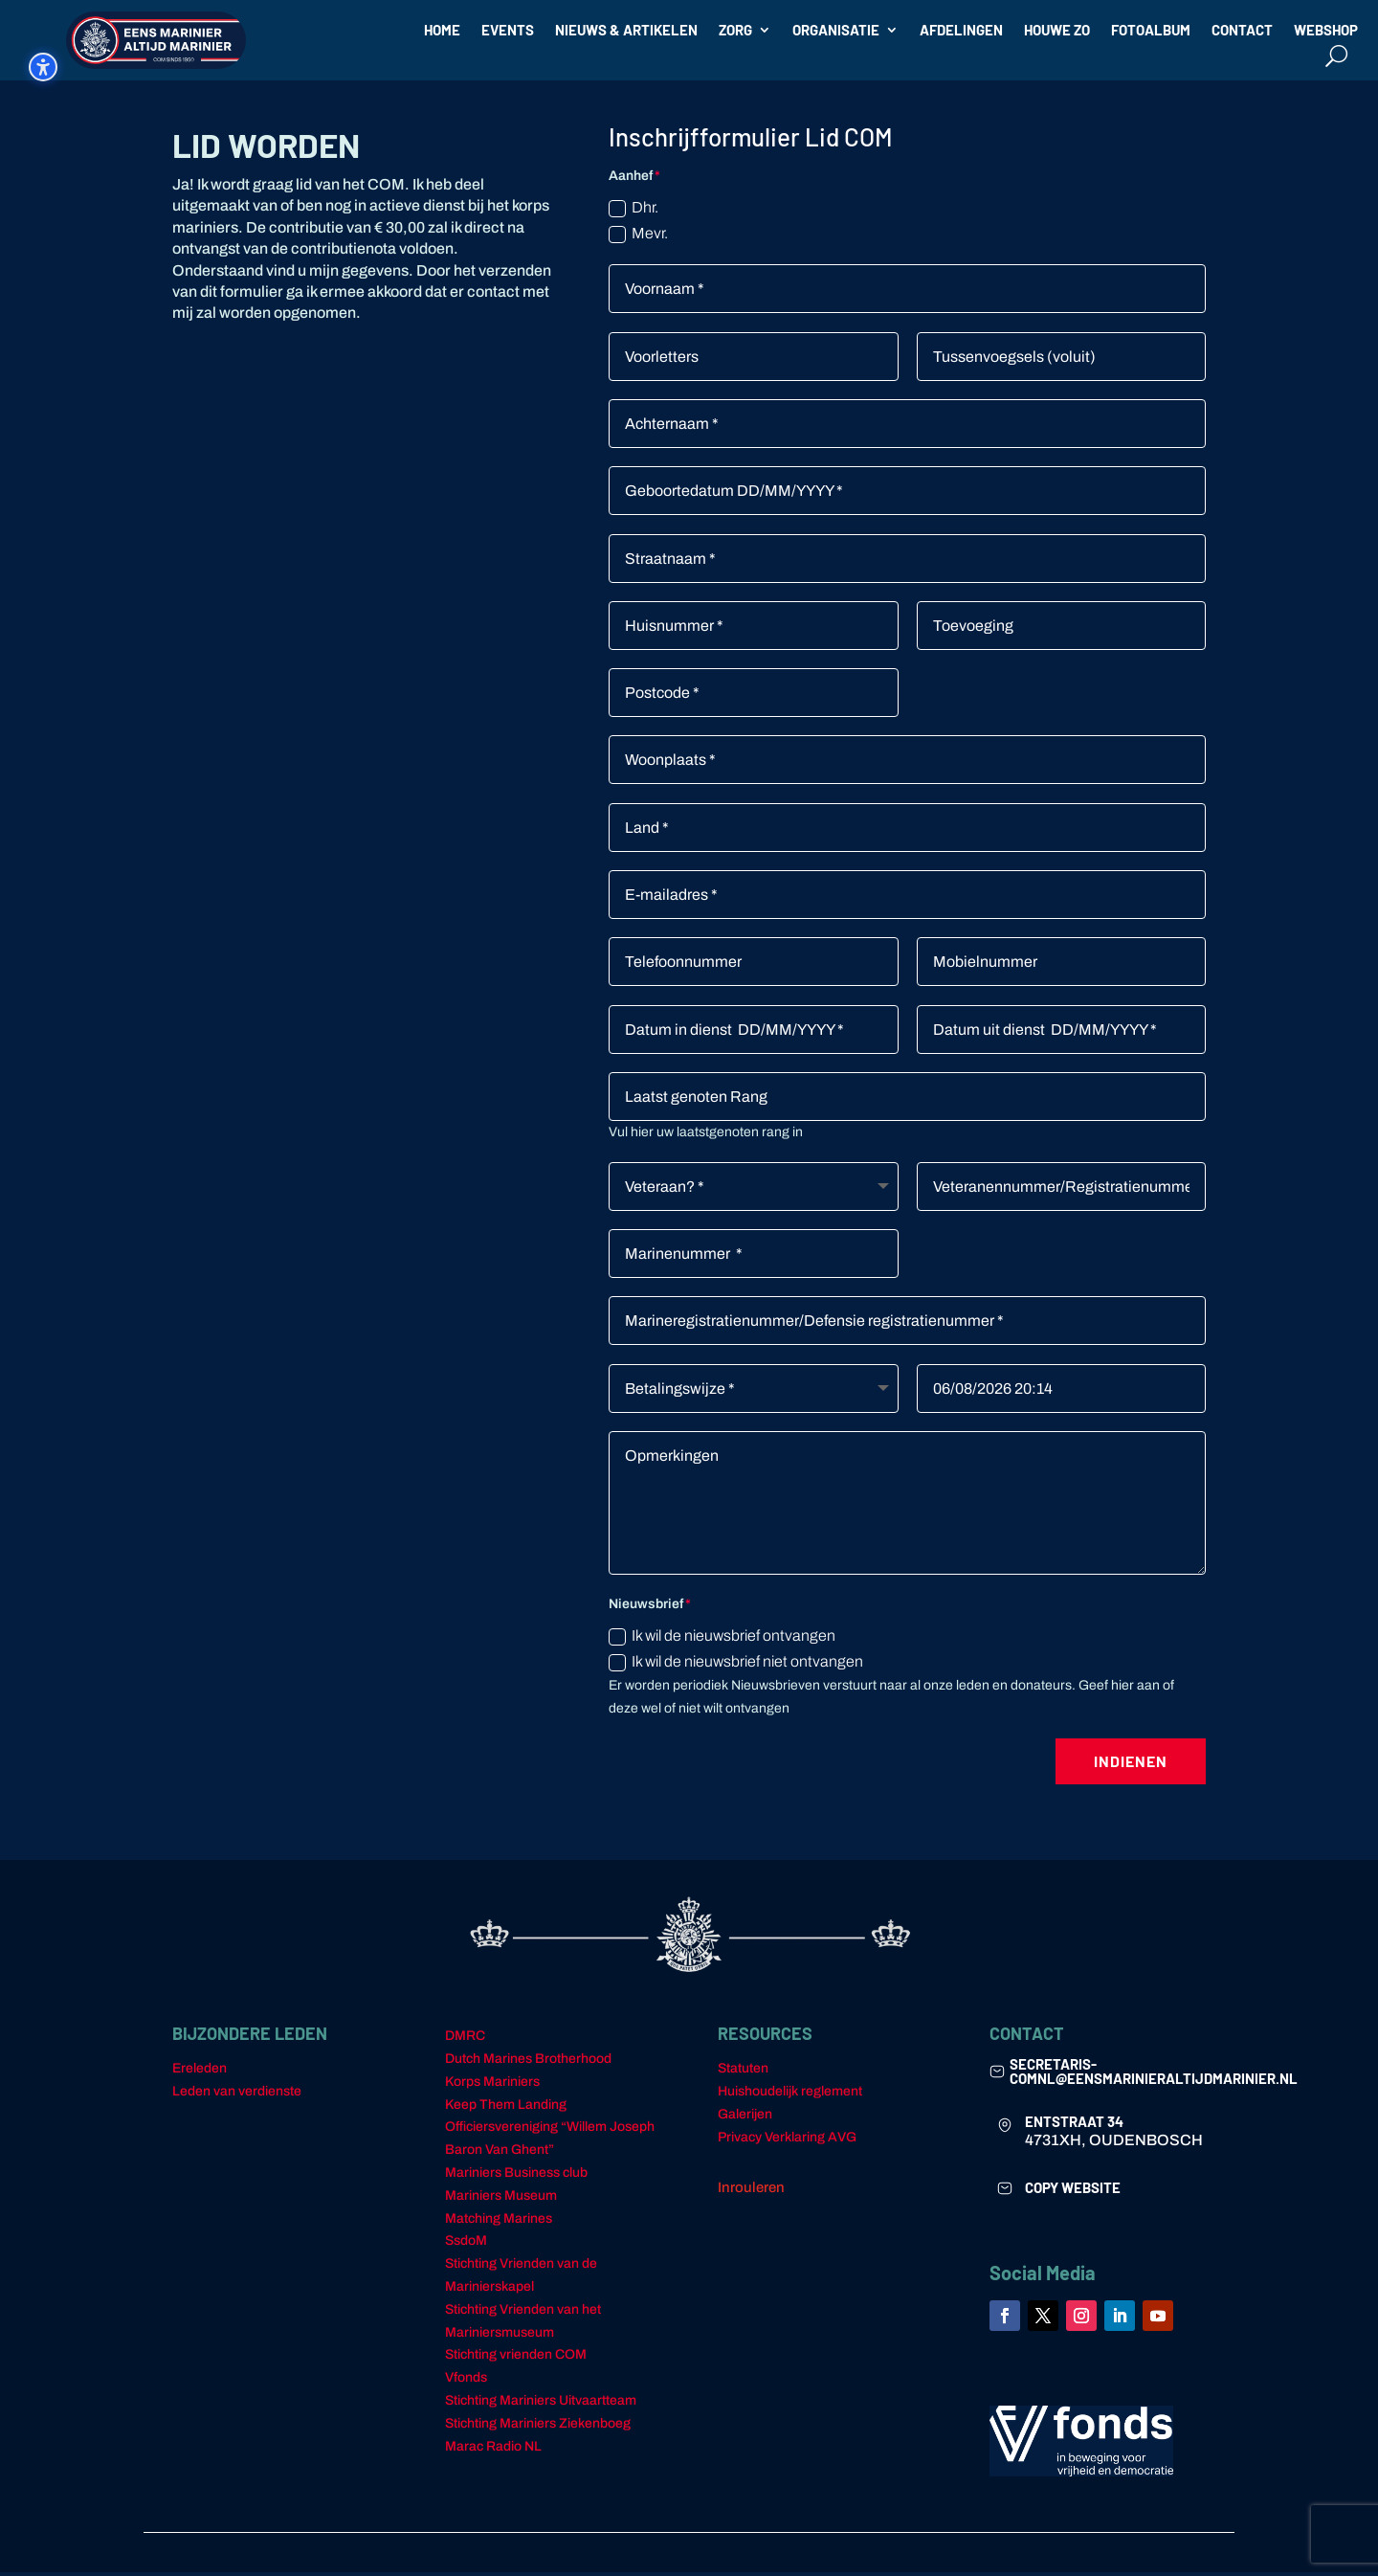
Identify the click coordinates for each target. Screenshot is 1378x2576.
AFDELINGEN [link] (961, 30)
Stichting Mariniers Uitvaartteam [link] (540, 2404)
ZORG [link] (735, 30)
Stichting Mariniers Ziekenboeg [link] (538, 2427)
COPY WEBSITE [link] (1073, 2191)
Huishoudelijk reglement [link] (790, 2095)
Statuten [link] (743, 2072)
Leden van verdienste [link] (236, 2095)
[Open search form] (1336, 55)
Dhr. (633, 212)
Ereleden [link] (199, 2072)
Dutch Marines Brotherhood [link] (528, 2062)
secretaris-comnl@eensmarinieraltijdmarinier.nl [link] (1154, 2075)
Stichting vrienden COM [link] (516, 2358)
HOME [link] (442, 30)
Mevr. (638, 238)
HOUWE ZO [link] (1057, 30)
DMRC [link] (465, 2039)
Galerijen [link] (745, 2118)
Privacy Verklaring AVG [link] (787, 2141)
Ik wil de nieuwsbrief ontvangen (722, 1640)
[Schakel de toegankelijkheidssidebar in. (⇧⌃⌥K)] (43, 67)
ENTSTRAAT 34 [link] (1074, 2125)
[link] (997, 2075)
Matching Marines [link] (498, 2222)
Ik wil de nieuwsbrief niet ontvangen (736, 1666)
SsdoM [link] (466, 2244)
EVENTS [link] (507, 30)
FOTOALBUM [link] (1150, 30)
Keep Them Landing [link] (506, 2108)
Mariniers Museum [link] (501, 2199)
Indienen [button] (1130, 1765)
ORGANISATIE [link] (835, 30)
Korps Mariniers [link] (492, 2085)
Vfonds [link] (466, 2381)
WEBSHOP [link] (1326, 30)
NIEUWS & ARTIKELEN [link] (626, 30)
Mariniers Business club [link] (516, 2176)
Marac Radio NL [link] (493, 2450)
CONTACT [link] (1242, 30)
